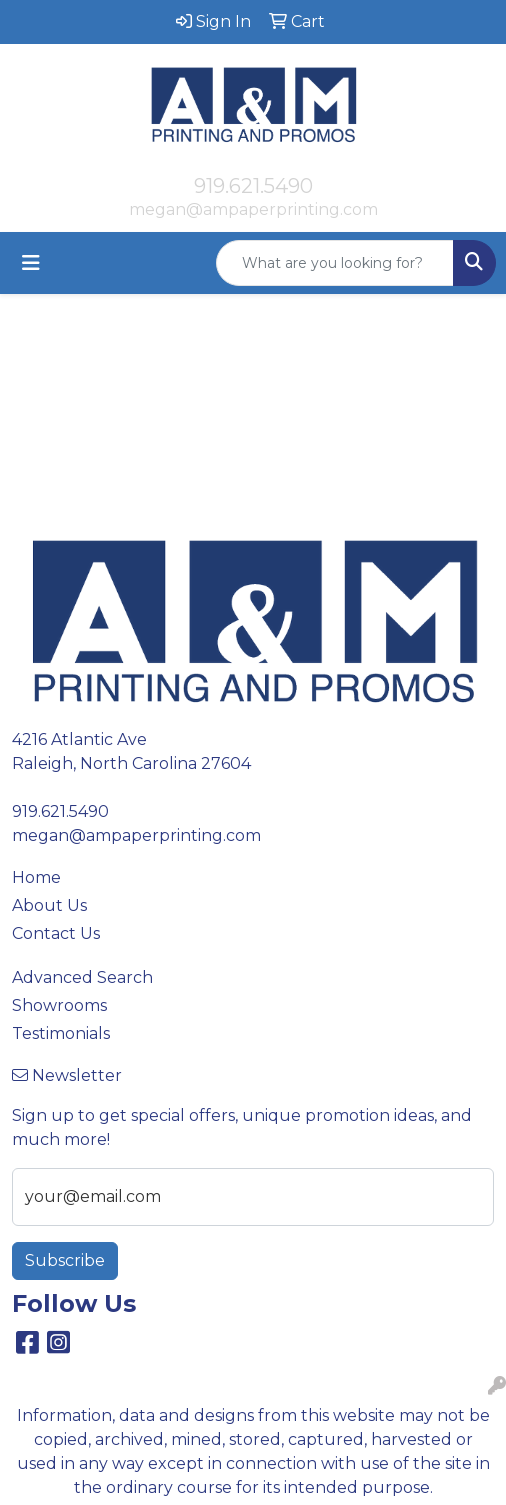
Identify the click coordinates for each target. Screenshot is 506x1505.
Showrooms (59, 1005)
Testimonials (61, 1033)
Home (36, 877)
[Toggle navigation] (31, 263)
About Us (49, 905)
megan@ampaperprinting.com (253, 209)
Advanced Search (82, 977)
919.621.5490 (253, 186)
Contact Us (56, 933)
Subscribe (65, 1260)
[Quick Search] (335, 263)
